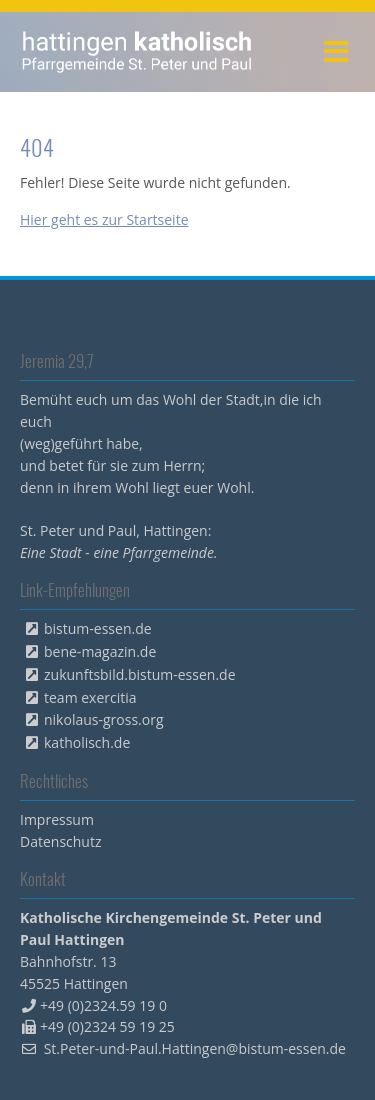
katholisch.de (87, 742)
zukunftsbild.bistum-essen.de (140, 674)
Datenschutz (60, 841)
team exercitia (90, 697)
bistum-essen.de (98, 628)
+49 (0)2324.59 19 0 (103, 1005)
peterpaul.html (137, 52)
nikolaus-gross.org (104, 719)
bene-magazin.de (100, 651)
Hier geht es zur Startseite (104, 219)
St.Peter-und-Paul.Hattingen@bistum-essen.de (195, 1048)
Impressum (57, 819)
